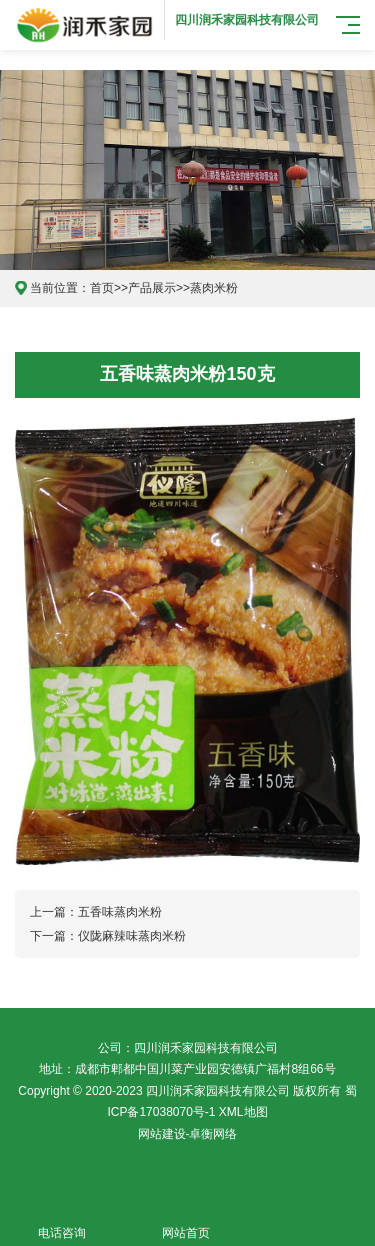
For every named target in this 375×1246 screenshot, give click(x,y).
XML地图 (243, 1112)
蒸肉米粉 (214, 288)
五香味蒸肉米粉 (120, 912)
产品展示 (152, 288)
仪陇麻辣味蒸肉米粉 (132, 936)
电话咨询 (62, 1221)
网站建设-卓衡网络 (188, 1134)
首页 (102, 288)
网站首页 (186, 1221)
